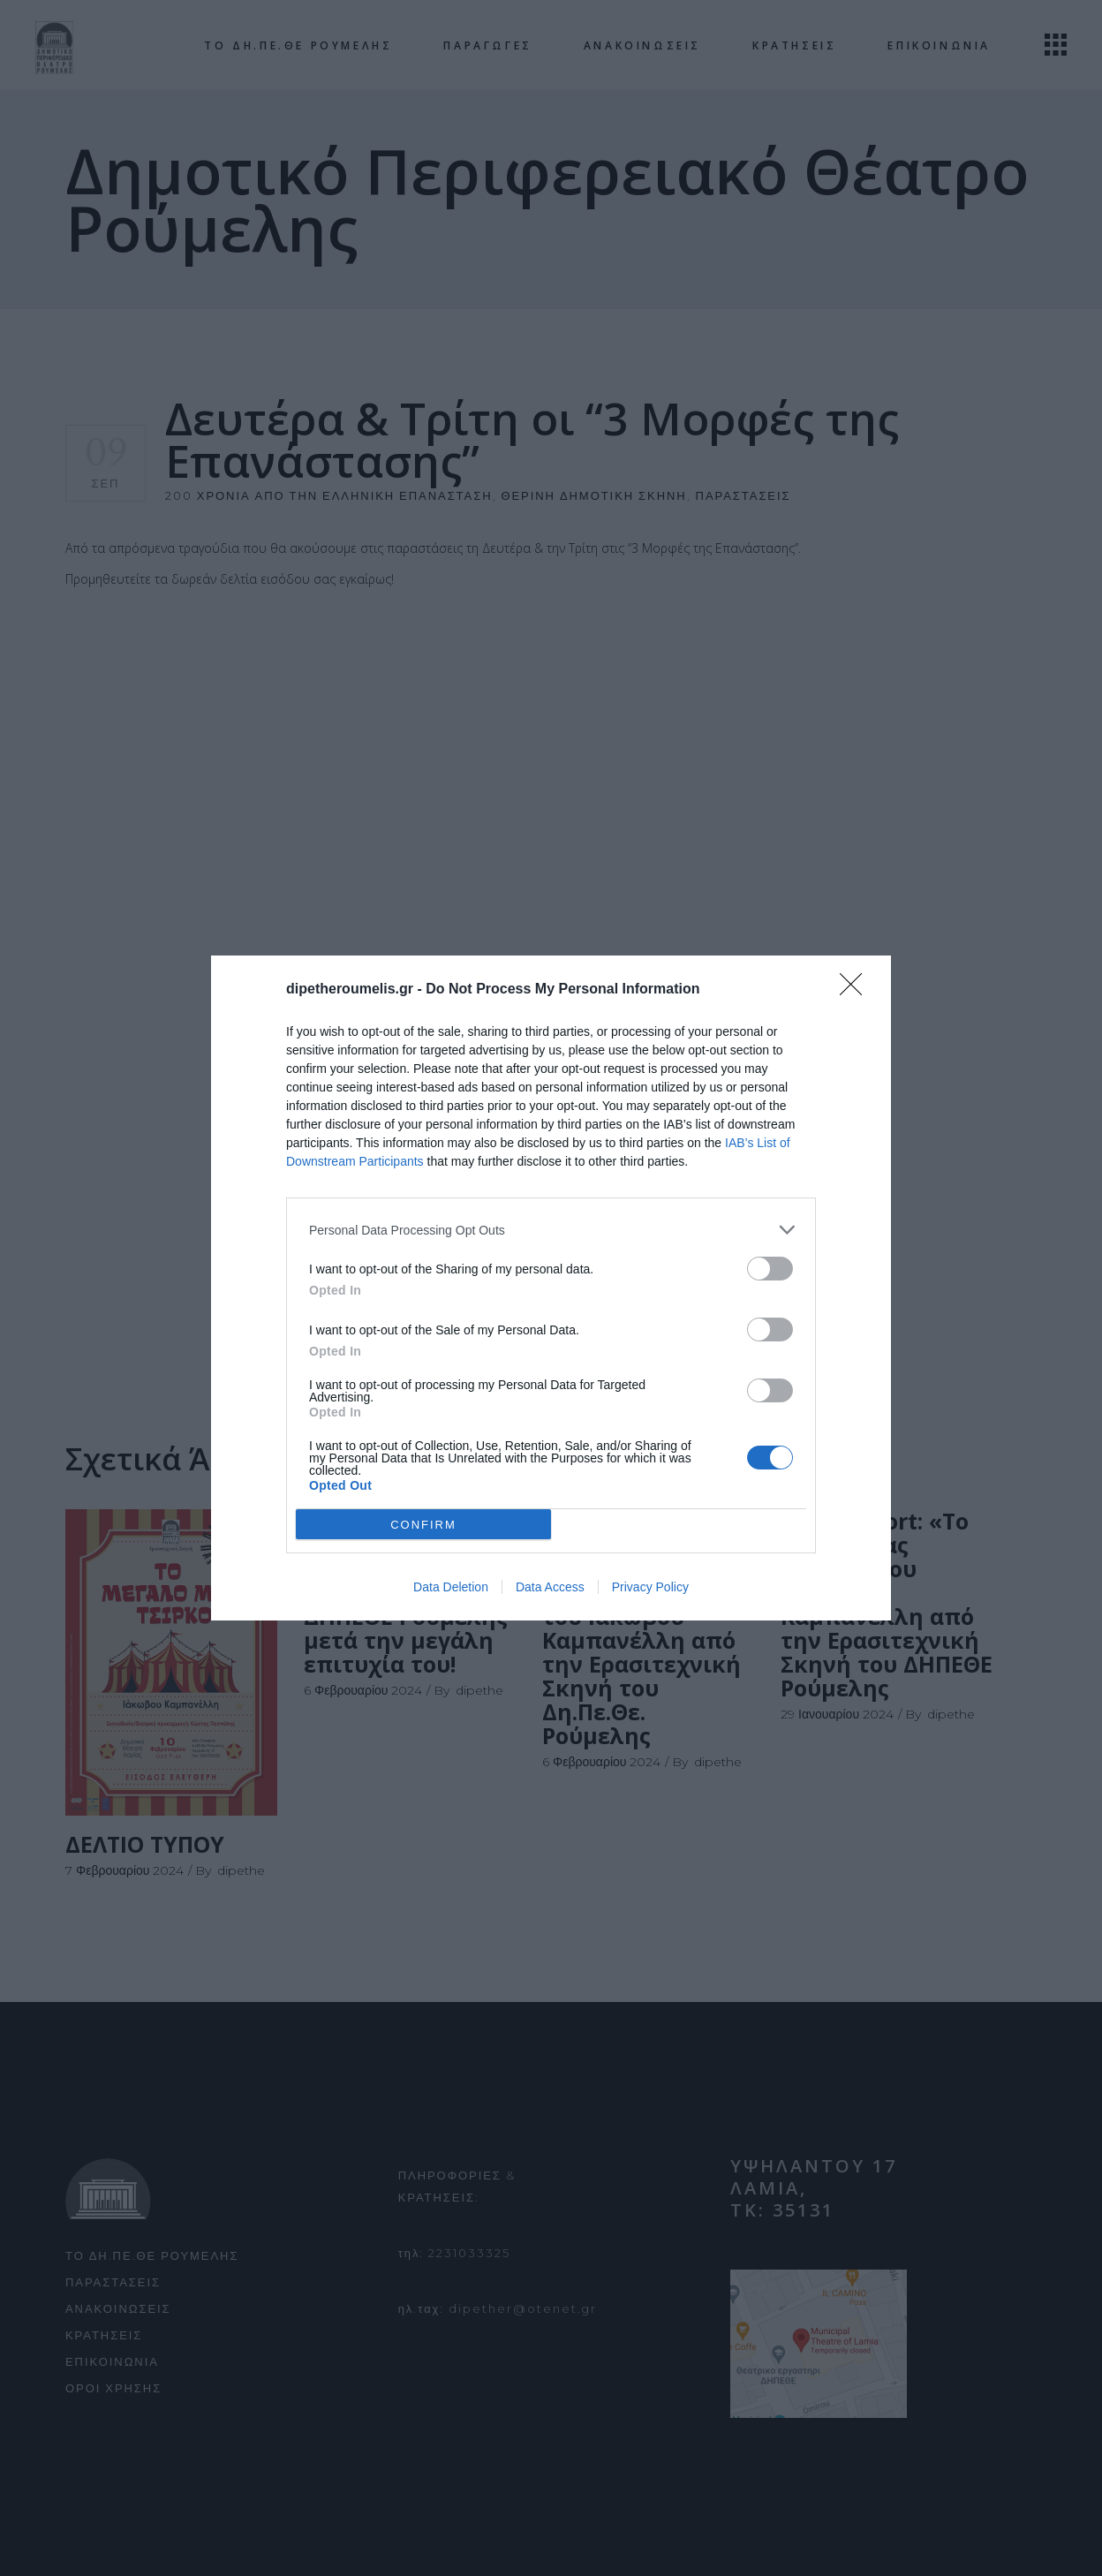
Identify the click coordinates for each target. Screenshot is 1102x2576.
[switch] (770, 1268)
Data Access (550, 1587)
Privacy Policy (650, 1587)
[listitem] (551, 1229)
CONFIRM (423, 1524)
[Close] (856, 990)
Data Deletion (450, 1587)
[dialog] (551, 1288)
